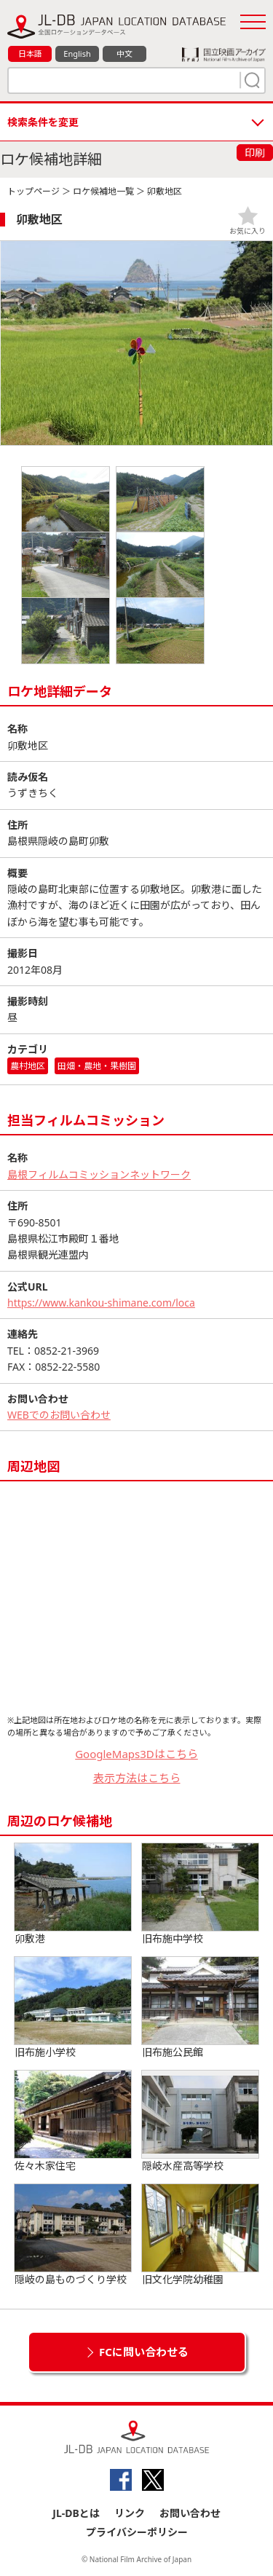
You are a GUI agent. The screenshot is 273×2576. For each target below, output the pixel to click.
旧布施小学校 (73, 2008)
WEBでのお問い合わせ (59, 1415)
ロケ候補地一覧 (103, 191)
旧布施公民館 (200, 2008)
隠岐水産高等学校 (200, 2122)
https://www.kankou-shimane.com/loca (101, 1302)
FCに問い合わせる (144, 2351)
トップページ (33, 191)
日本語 (30, 53)
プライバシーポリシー (137, 2532)
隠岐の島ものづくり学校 (73, 2235)
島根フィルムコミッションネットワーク (99, 1174)
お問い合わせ (190, 2513)
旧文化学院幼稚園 (200, 2235)
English (76, 53)
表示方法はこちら (137, 1777)
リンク (129, 2513)
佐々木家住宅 (73, 2122)
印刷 (255, 152)
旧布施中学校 (200, 1894)
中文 (124, 53)
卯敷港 (73, 1894)
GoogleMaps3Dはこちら (136, 1753)
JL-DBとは (76, 2513)
